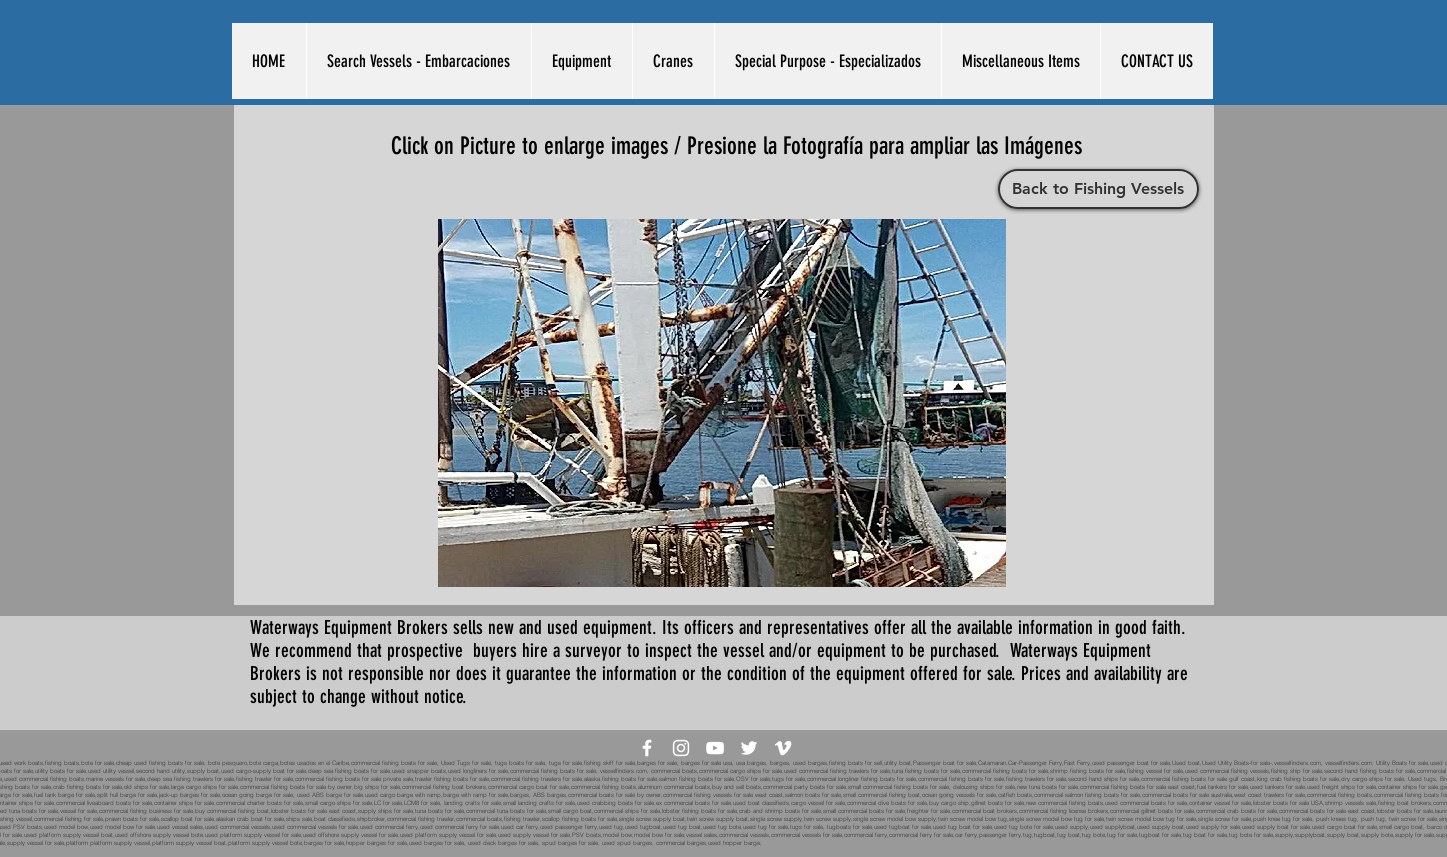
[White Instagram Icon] (681, 748)
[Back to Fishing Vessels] (1098, 189)
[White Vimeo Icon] (783, 748)
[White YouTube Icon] (715, 748)
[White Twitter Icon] (749, 748)
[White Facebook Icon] (647, 748)
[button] (418, 61)
